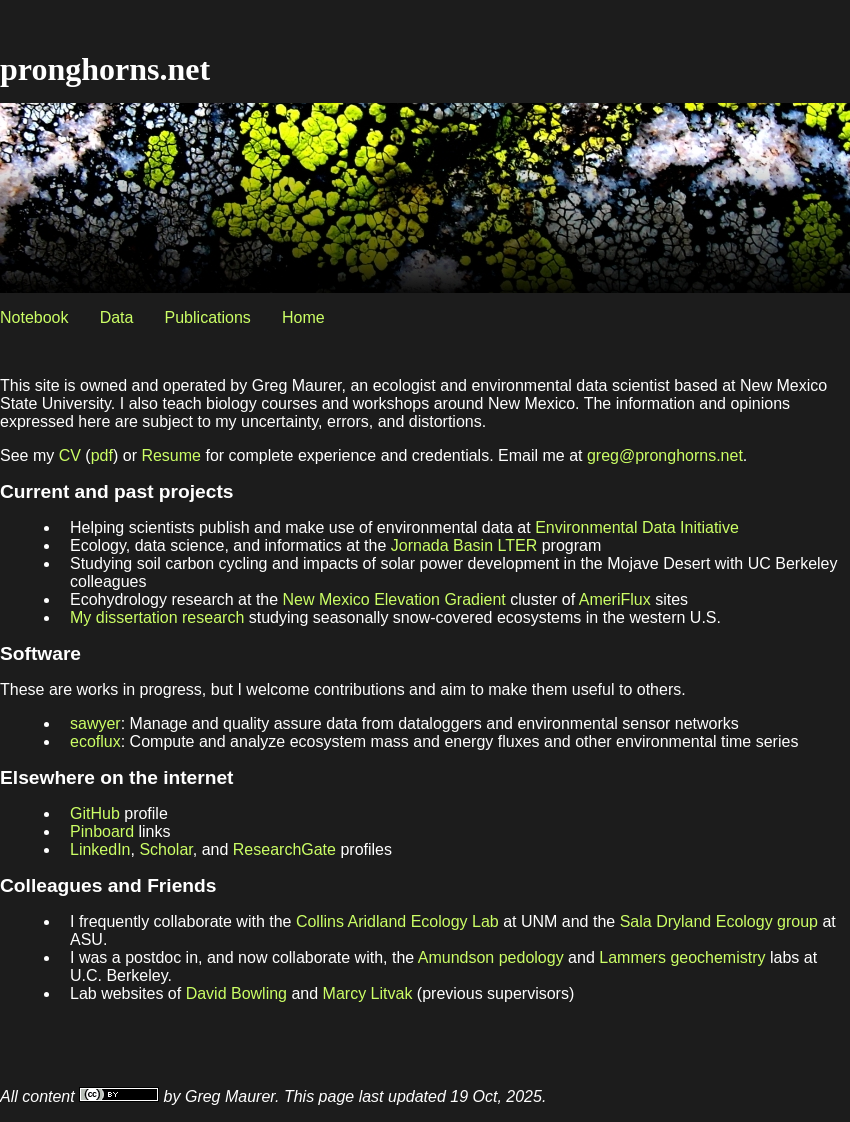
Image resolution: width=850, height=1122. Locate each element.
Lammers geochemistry (682, 957)
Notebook (34, 317)
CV (70, 455)
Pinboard (102, 831)
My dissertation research (157, 617)
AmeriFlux (615, 599)
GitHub (95, 813)
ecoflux (95, 741)
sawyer (95, 723)
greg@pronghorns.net (665, 455)
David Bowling (236, 993)
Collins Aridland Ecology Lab (397, 921)
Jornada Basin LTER (464, 545)
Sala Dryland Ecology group (719, 921)
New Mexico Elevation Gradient (394, 599)
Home (303, 317)
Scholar (165, 849)
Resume (171, 455)
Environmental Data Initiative (637, 527)
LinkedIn (100, 849)
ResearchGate (284, 849)
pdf (102, 455)
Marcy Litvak (368, 993)
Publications (208, 317)
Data (117, 317)
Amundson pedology (491, 957)
